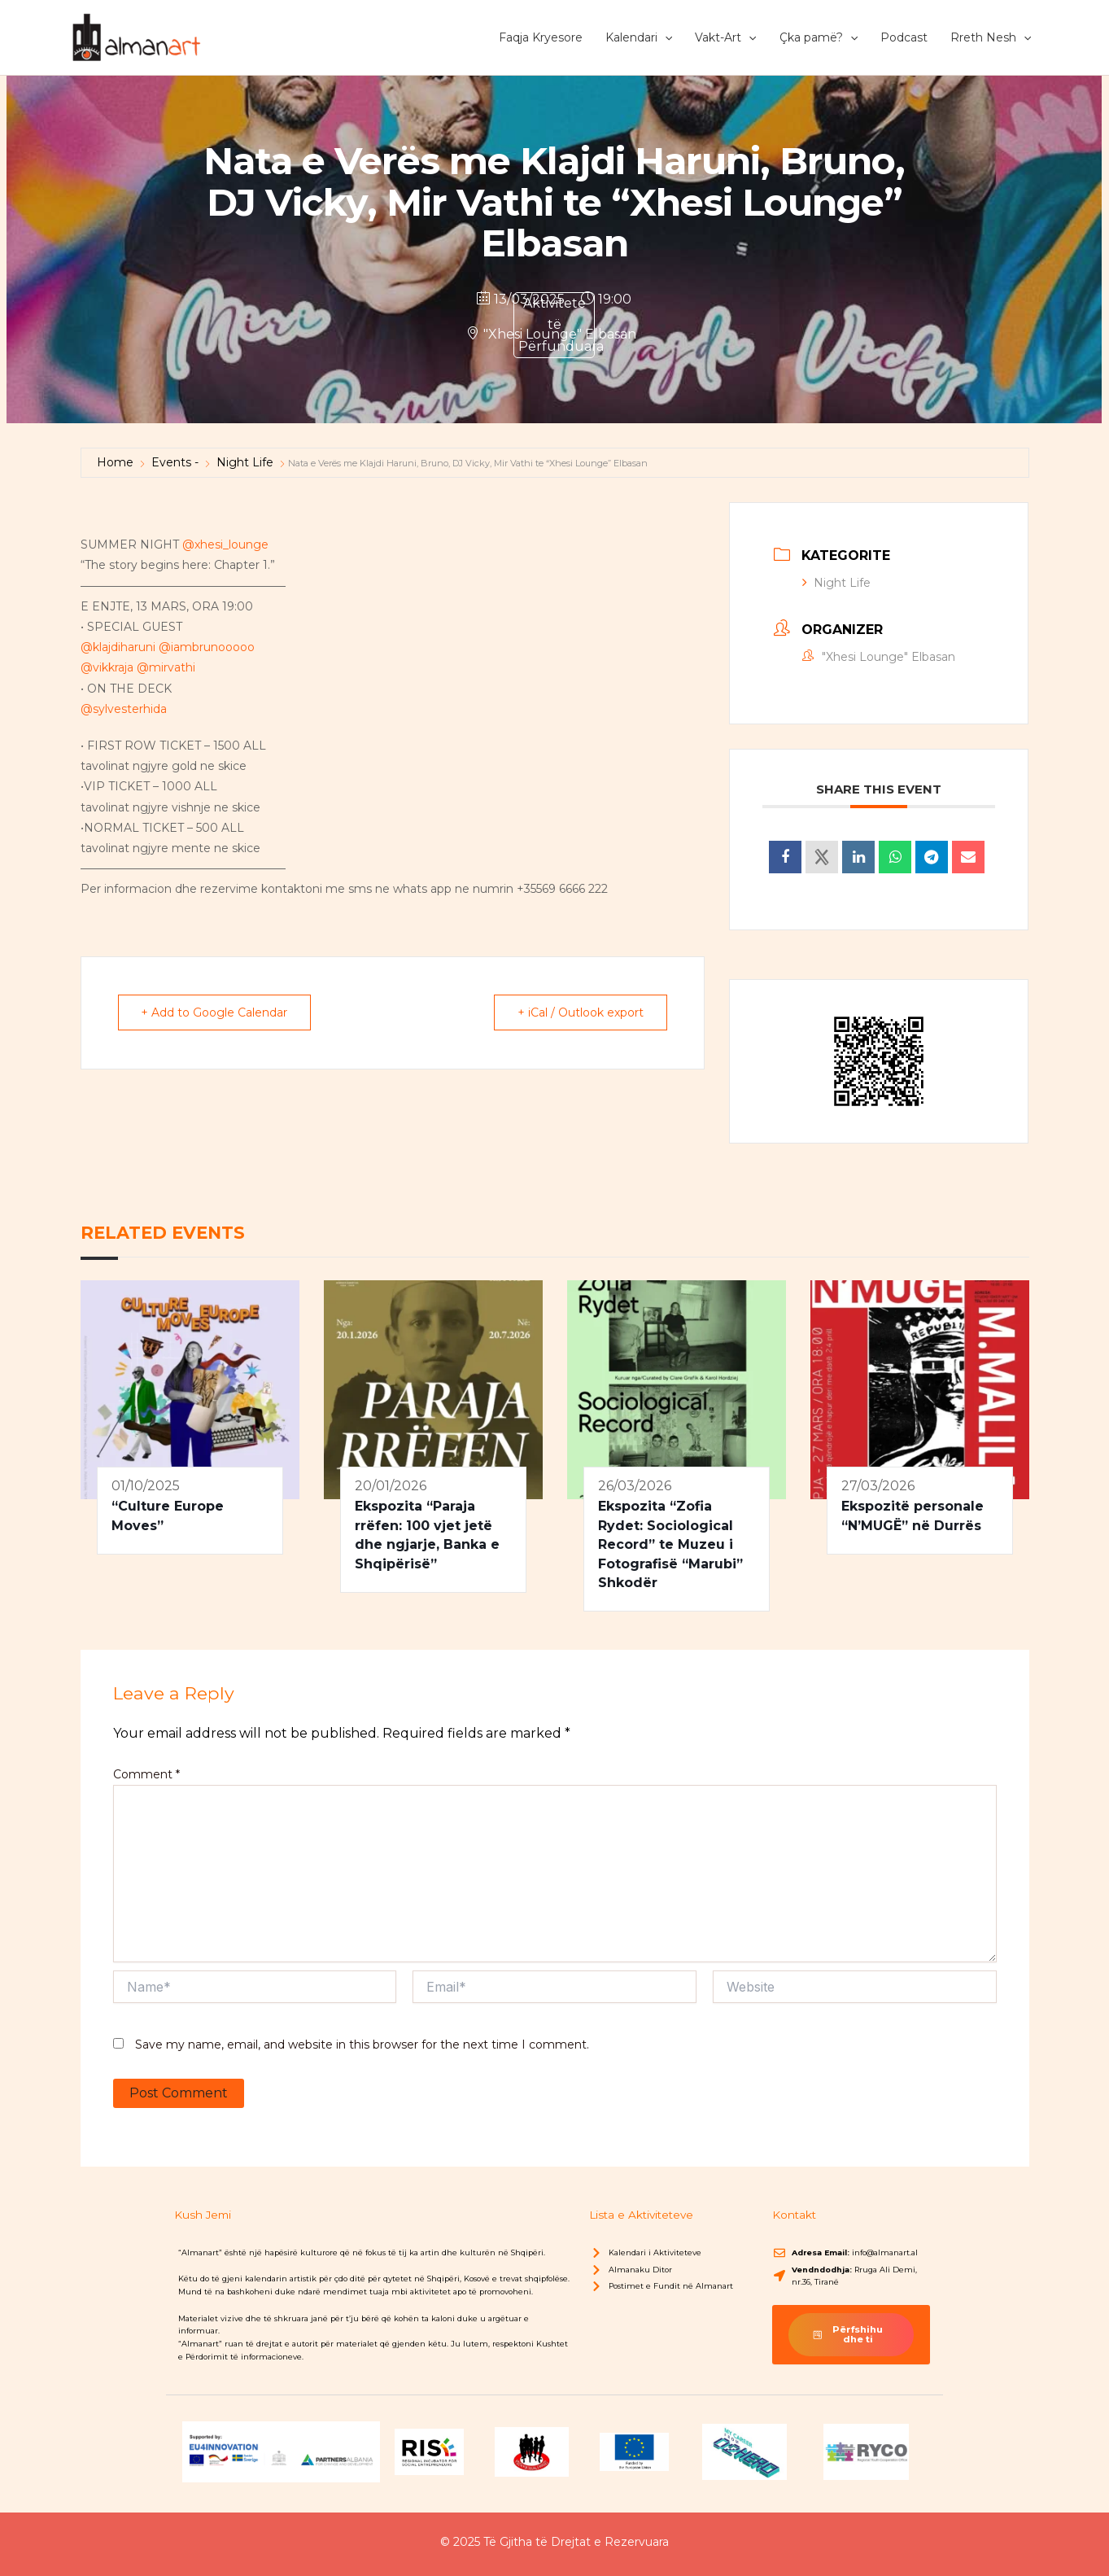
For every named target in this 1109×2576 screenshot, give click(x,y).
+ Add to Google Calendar (215, 1012)
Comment (146, 1774)
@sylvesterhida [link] (124, 709)
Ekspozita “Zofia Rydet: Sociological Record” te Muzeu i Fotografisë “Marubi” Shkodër (670, 1544)
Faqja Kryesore (541, 37)
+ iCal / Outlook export (580, 1012)
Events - (175, 462)
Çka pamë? (818, 37)
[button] (664, 37)
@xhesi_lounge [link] (225, 544)
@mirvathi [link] (166, 667)
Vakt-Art (725, 37)
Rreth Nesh (990, 37)
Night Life (244, 462)
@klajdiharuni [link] (118, 647)
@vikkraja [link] (107, 667)
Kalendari (638, 37)
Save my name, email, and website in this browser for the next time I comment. (362, 2044)
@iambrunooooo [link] (207, 647)
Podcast (904, 37)
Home (115, 462)
